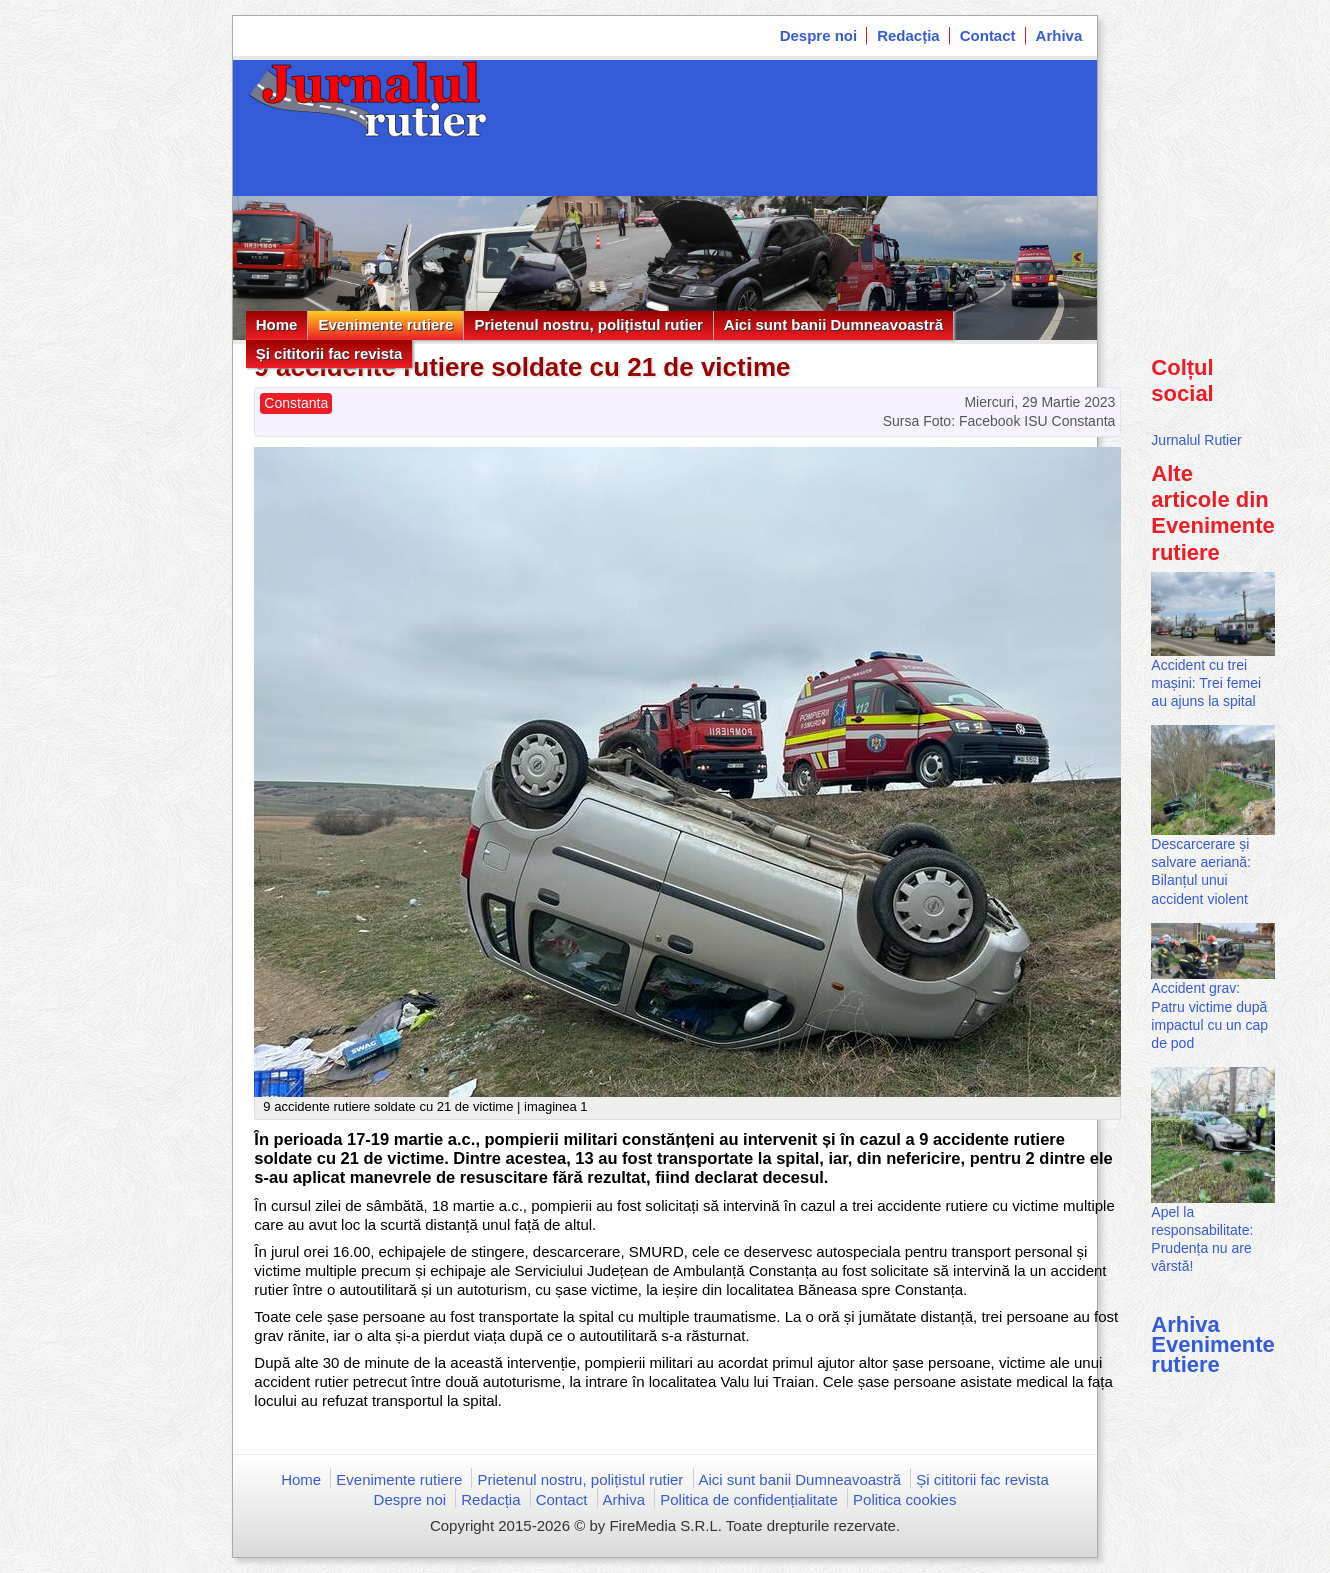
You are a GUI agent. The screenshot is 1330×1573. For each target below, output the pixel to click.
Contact (988, 35)
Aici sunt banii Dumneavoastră (833, 324)
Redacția (908, 35)
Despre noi (819, 35)
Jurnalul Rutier (1196, 440)
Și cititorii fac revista (329, 353)
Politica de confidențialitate (749, 1499)
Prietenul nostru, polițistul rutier (588, 324)
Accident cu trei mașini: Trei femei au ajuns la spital (1206, 683)
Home (277, 324)
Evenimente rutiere (385, 324)
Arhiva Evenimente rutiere (1213, 1344)
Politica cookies (904, 1499)
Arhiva (1059, 35)
